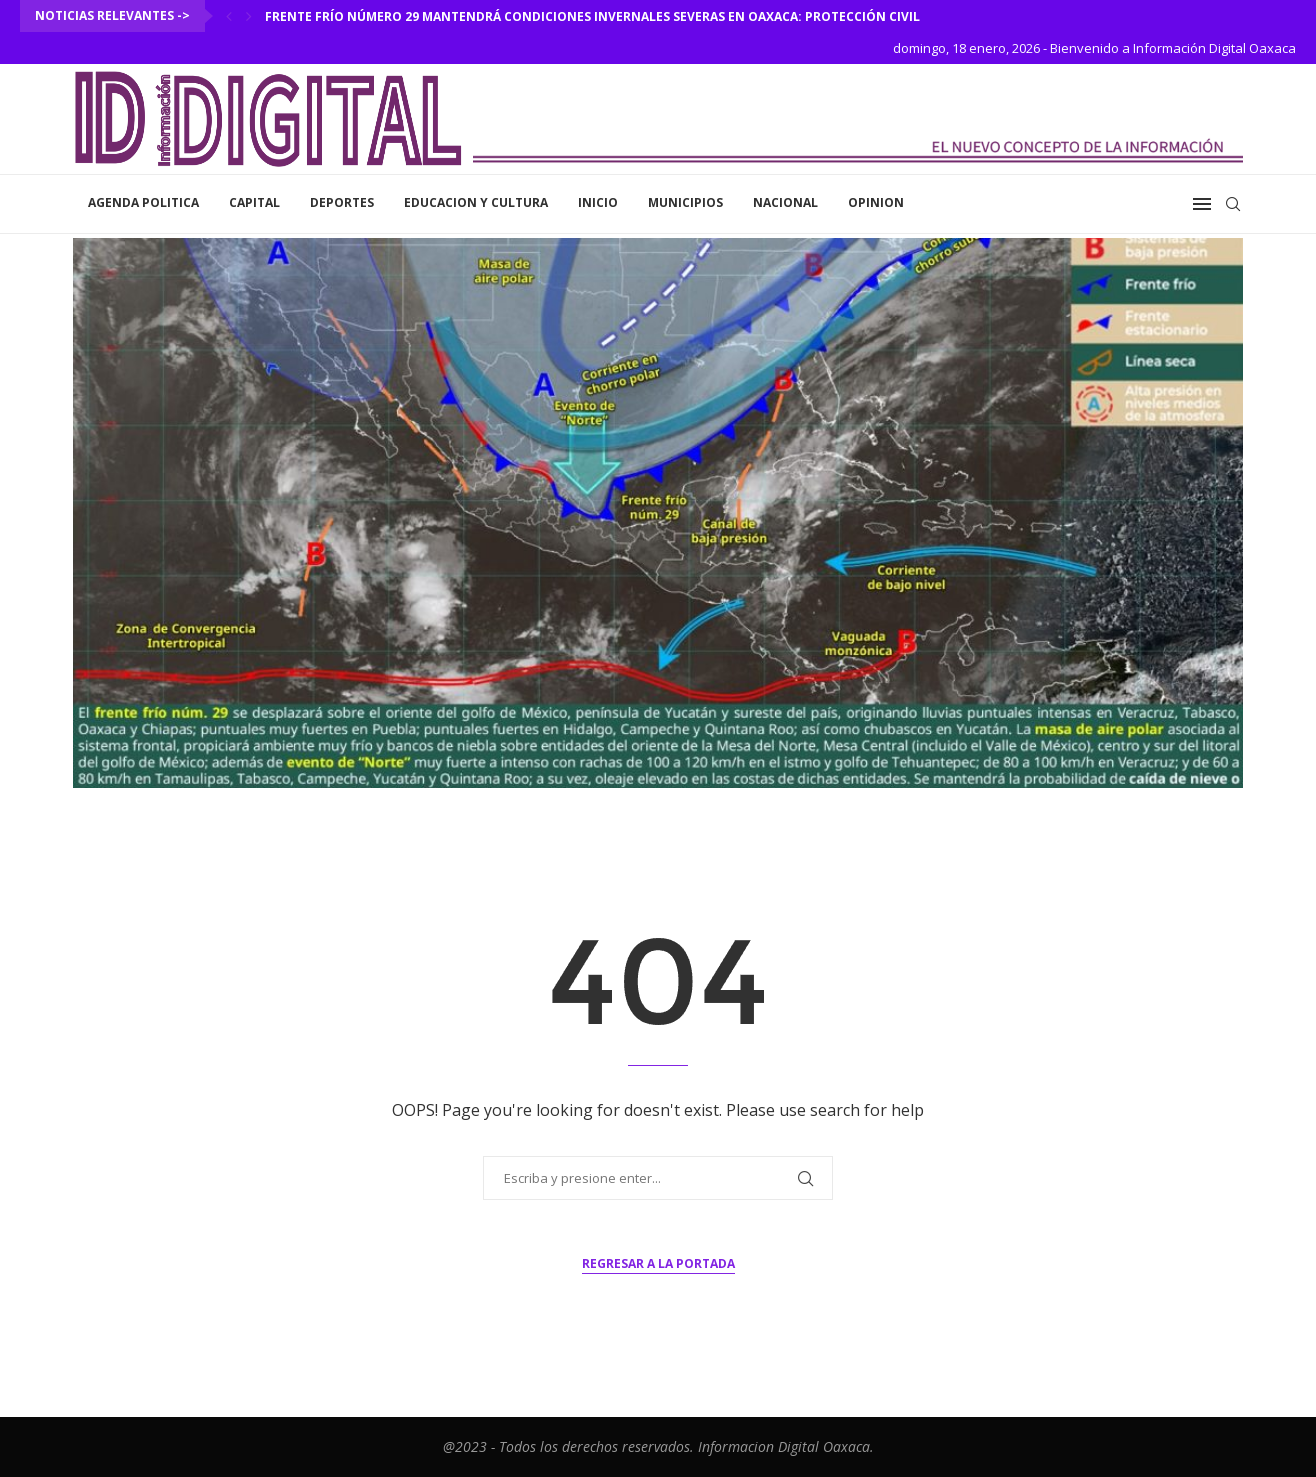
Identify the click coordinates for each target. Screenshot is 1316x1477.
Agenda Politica (143, 202)
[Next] (249, 16)
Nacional (785, 202)
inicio (598, 202)
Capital (254, 202)
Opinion (876, 202)
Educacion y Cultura (476, 202)
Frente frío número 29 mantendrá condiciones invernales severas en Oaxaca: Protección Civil (592, 16)
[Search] (1233, 204)
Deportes (342, 202)
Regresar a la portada (658, 1263)
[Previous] (229, 16)
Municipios (685, 202)
